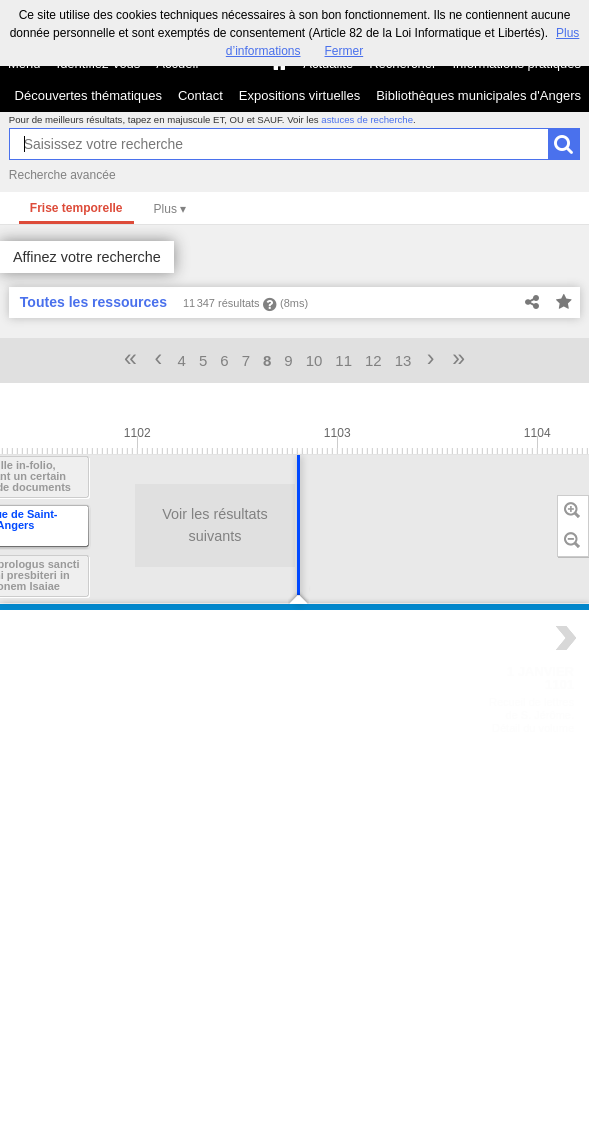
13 (403, 360)
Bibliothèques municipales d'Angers (478, 95)
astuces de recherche (367, 119)
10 (314, 360)
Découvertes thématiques (88, 95)
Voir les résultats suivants (166, 525)
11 (343, 360)
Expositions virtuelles (299, 95)
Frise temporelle (76, 208)
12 (373, 360)
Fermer (344, 51)
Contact (200, 95)
